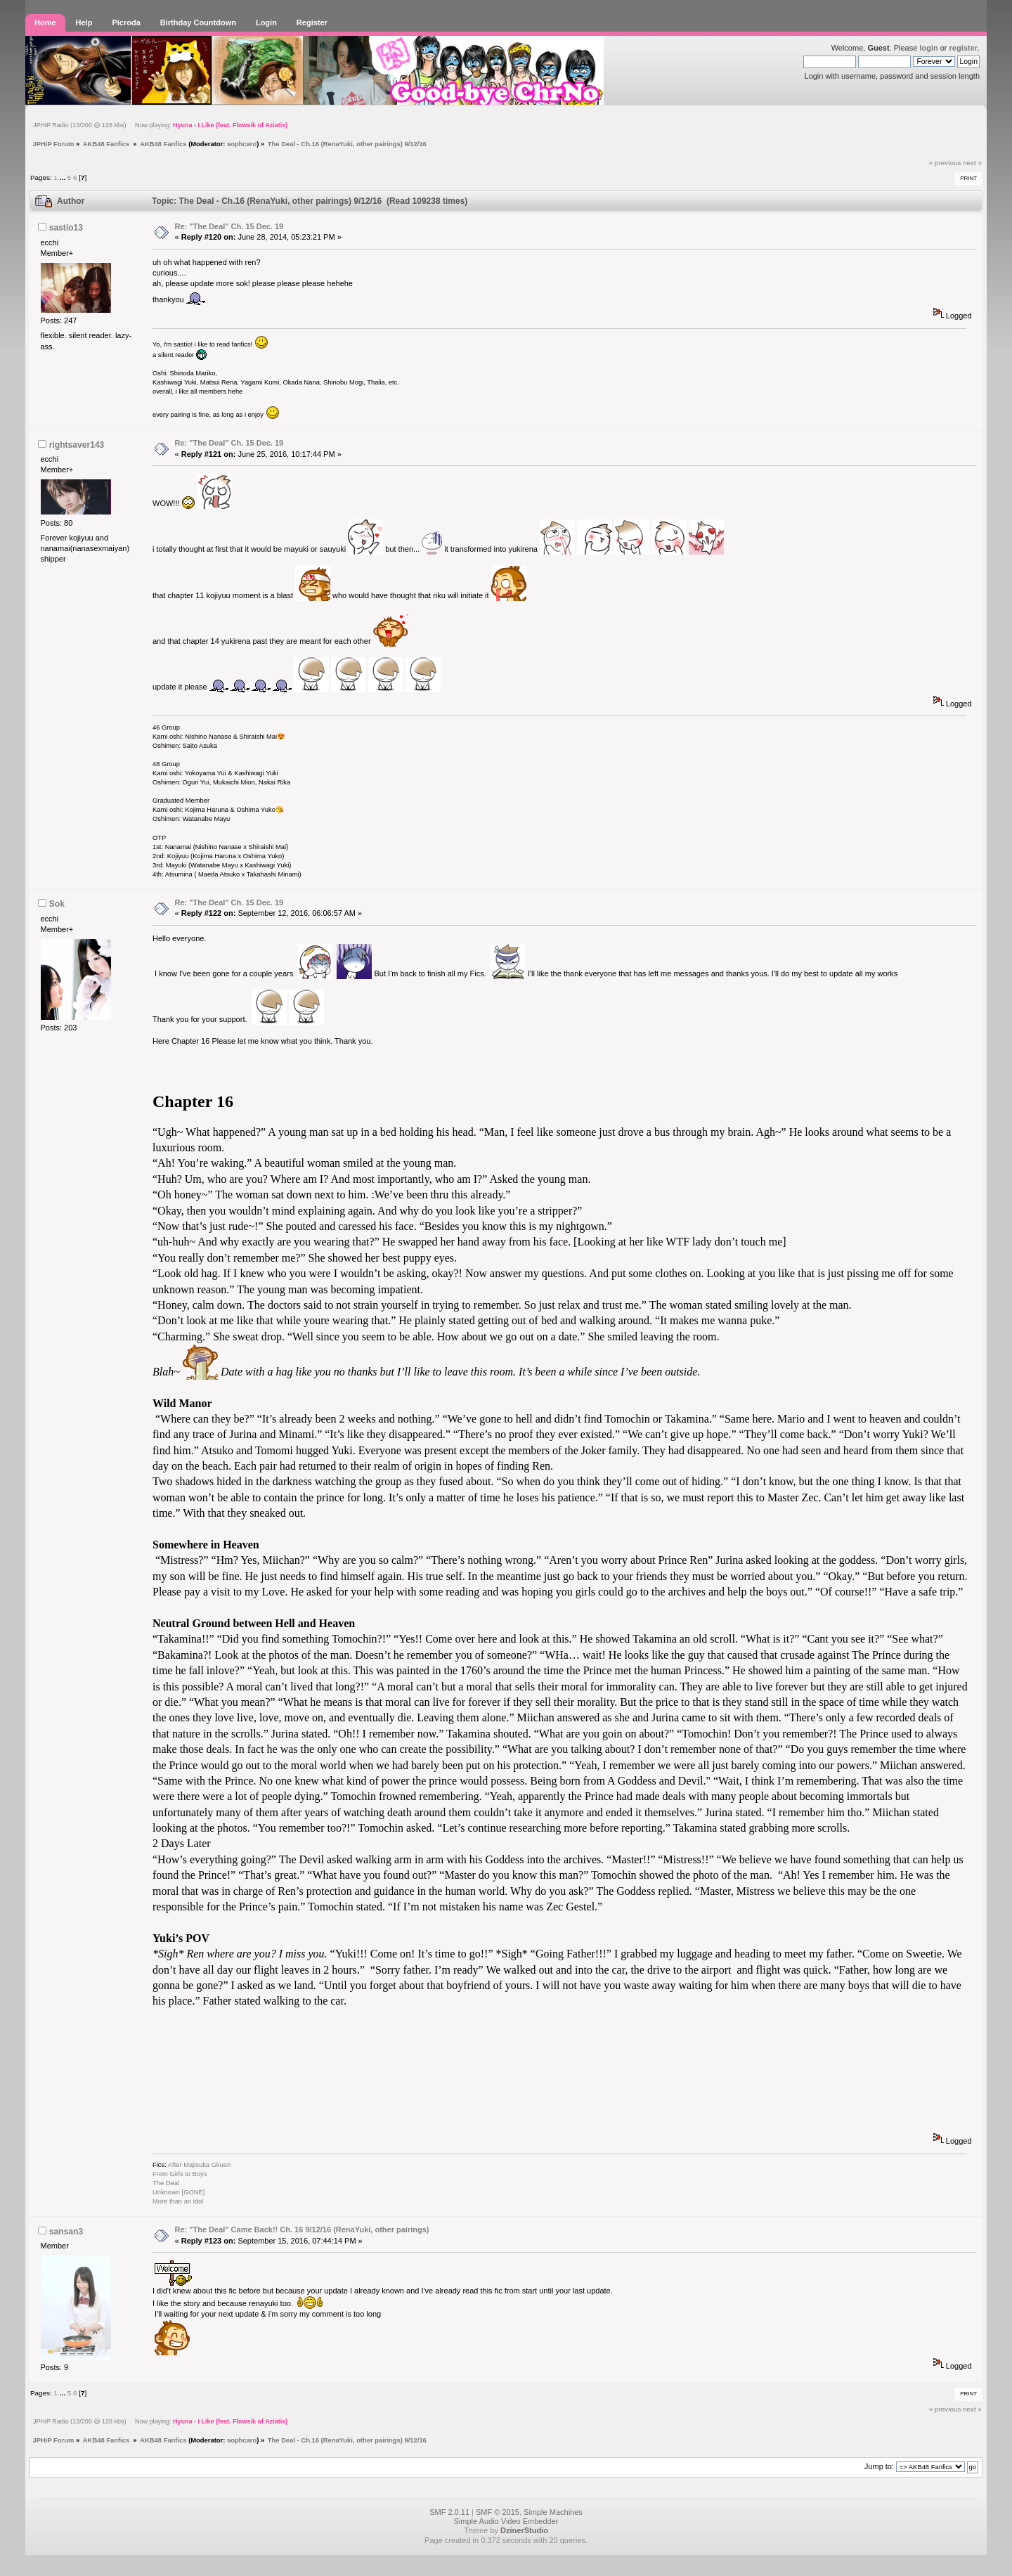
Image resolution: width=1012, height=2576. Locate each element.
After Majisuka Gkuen (199, 2164)
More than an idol (178, 2201)
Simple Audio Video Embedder (505, 2521)
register (963, 48)
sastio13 (66, 228)
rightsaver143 (77, 445)
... (63, 177)
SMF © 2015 (497, 2512)
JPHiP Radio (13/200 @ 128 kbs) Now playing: (160, 125)
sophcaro (242, 144)
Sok (57, 904)
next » (972, 163)
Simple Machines (553, 2512)
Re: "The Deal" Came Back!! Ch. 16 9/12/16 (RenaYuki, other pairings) (302, 2229)
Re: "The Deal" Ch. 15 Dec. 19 (229, 226)
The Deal (166, 2183)
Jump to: (879, 2466)
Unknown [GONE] (180, 2192)
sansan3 (66, 2232)
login (928, 48)
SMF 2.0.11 (449, 2512)
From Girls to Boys (180, 2173)
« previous (945, 163)
